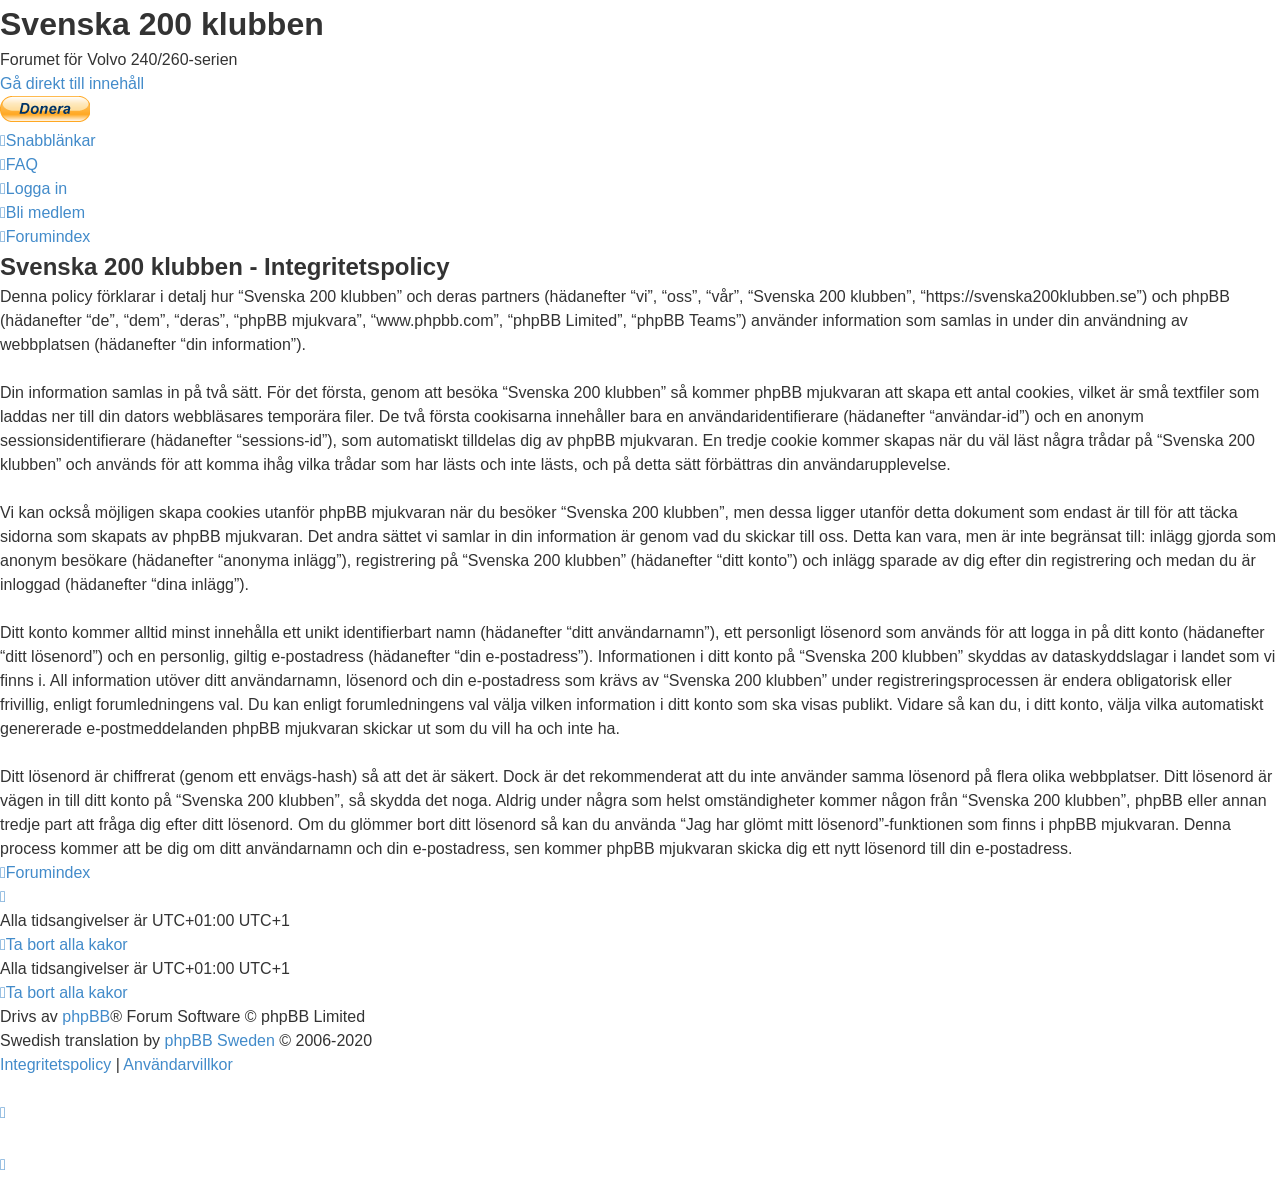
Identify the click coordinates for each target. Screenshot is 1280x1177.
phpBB (86, 1016)
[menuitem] (19, 164)
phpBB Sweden (220, 1040)
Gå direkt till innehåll (72, 83)
